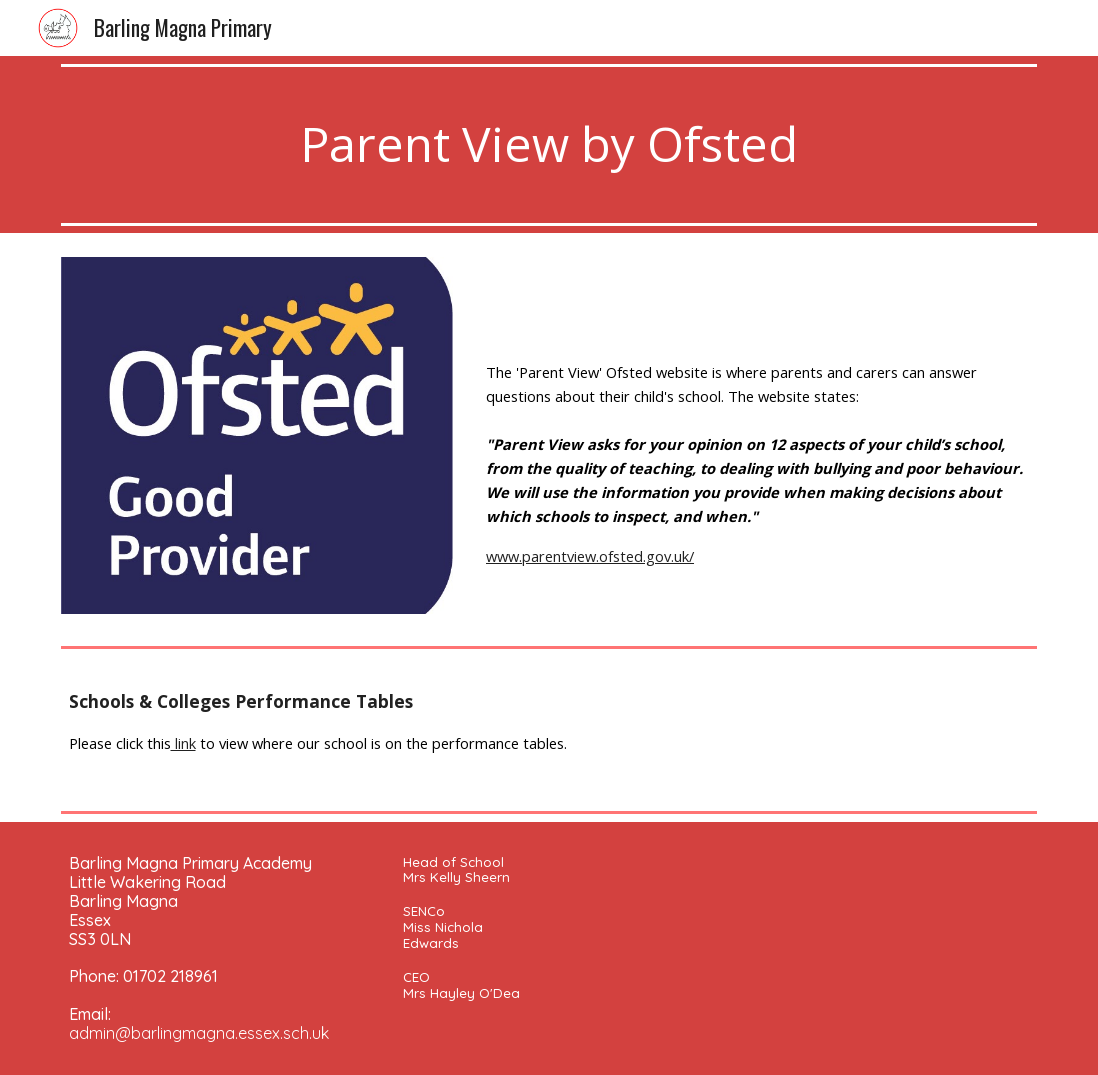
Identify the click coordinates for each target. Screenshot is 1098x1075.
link (183, 743)
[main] (549, 144)
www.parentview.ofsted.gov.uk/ (590, 556)
